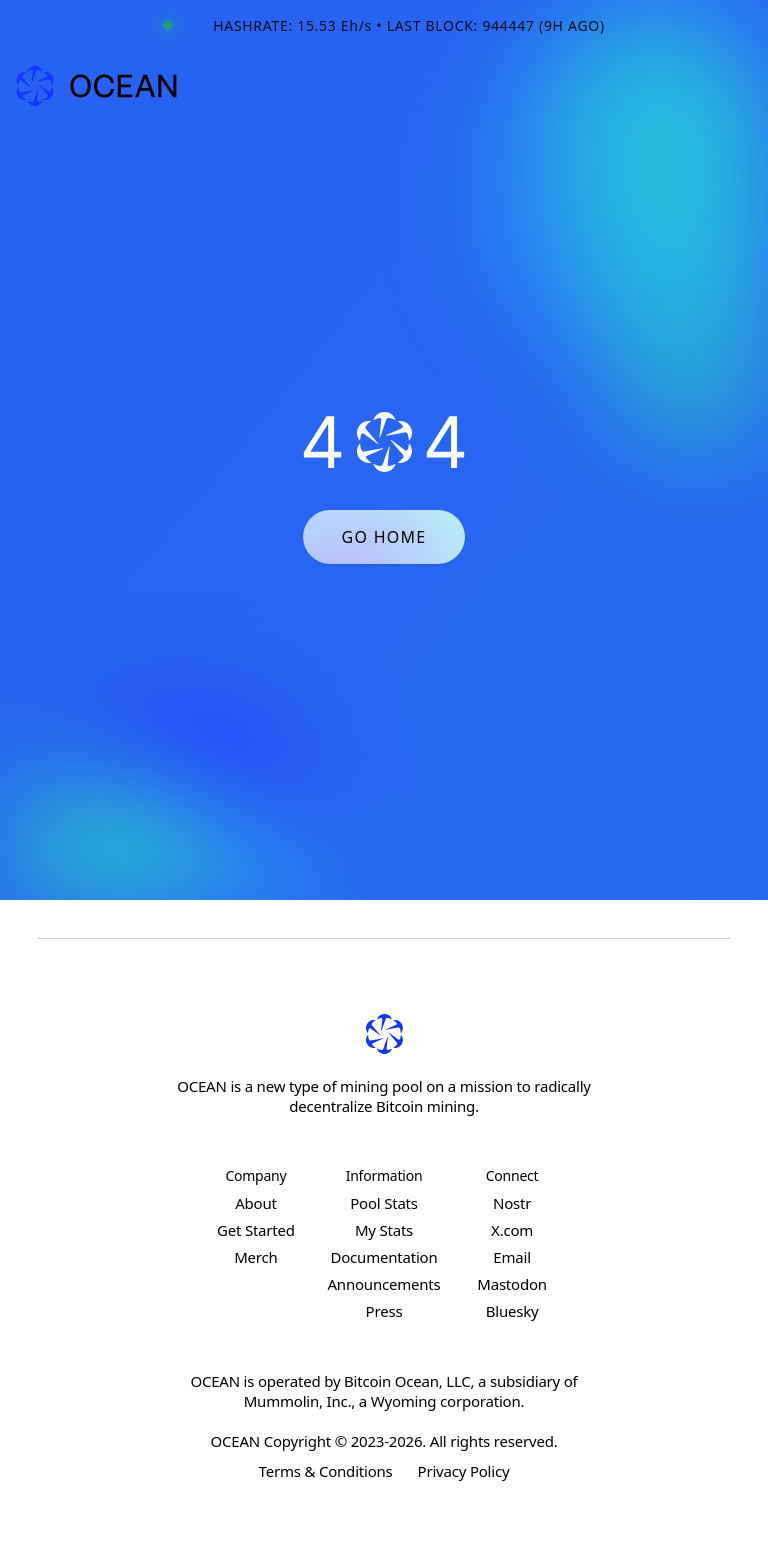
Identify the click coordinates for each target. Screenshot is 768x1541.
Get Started (256, 1230)
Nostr (512, 1203)
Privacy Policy (464, 1471)
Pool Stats (384, 1203)
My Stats (384, 1230)
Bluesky (512, 1311)
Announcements (383, 1284)
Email (512, 1257)
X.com (512, 1230)
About (256, 1203)
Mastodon (512, 1284)
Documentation (383, 1257)
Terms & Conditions (326, 1471)
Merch (255, 1257)
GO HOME (383, 537)
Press (384, 1311)
